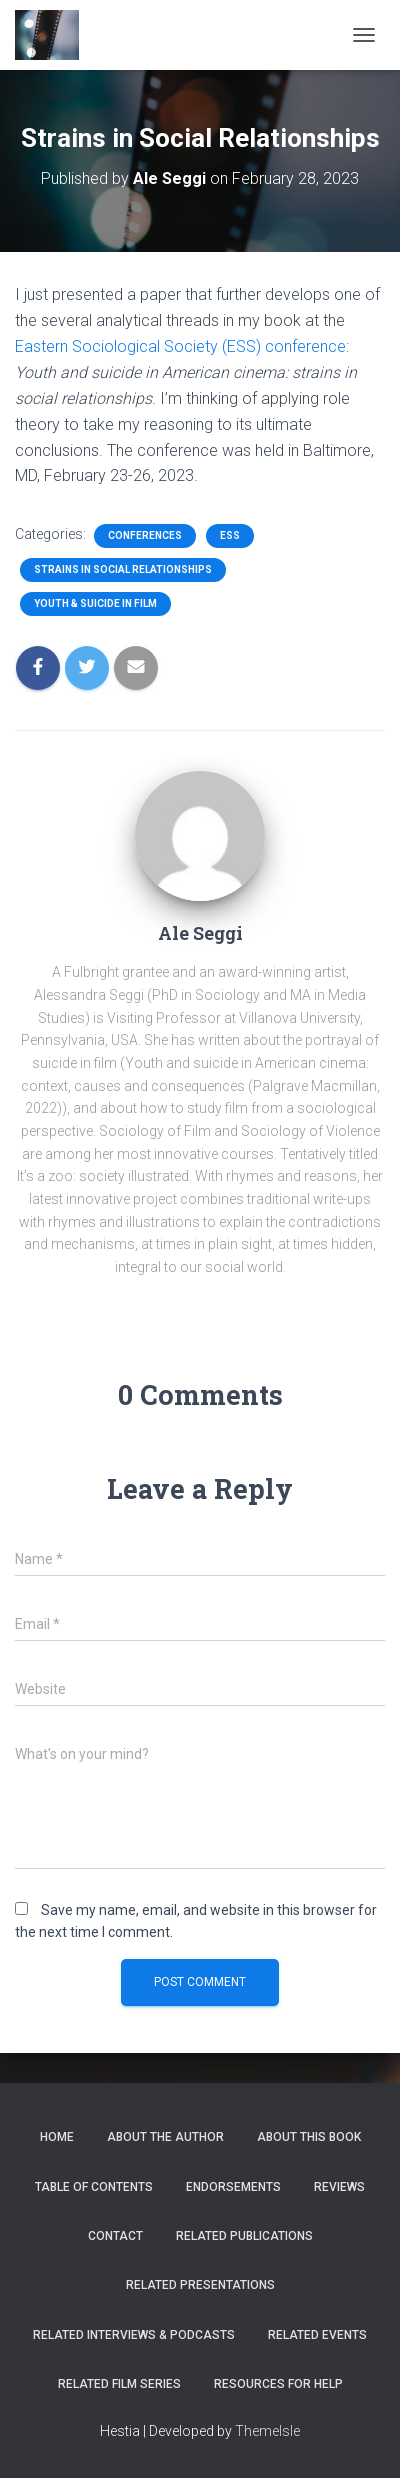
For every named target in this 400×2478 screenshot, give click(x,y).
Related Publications (244, 2236)
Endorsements (233, 2187)
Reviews (339, 2187)
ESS (230, 535)
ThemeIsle (267, 2431)
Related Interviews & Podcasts (134, 2335)
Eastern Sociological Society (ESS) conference (180, 346)
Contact (115, 2236)
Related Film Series (119, 2384)
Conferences (145, 535)
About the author (165, 2137)
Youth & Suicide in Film (95, 603)
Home (57, 2137)
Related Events (317, 2335)
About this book (309, 2137)
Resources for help (278, 2384)
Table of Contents (94, 2187)
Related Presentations (200, 2285)
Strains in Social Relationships (123, 569)
